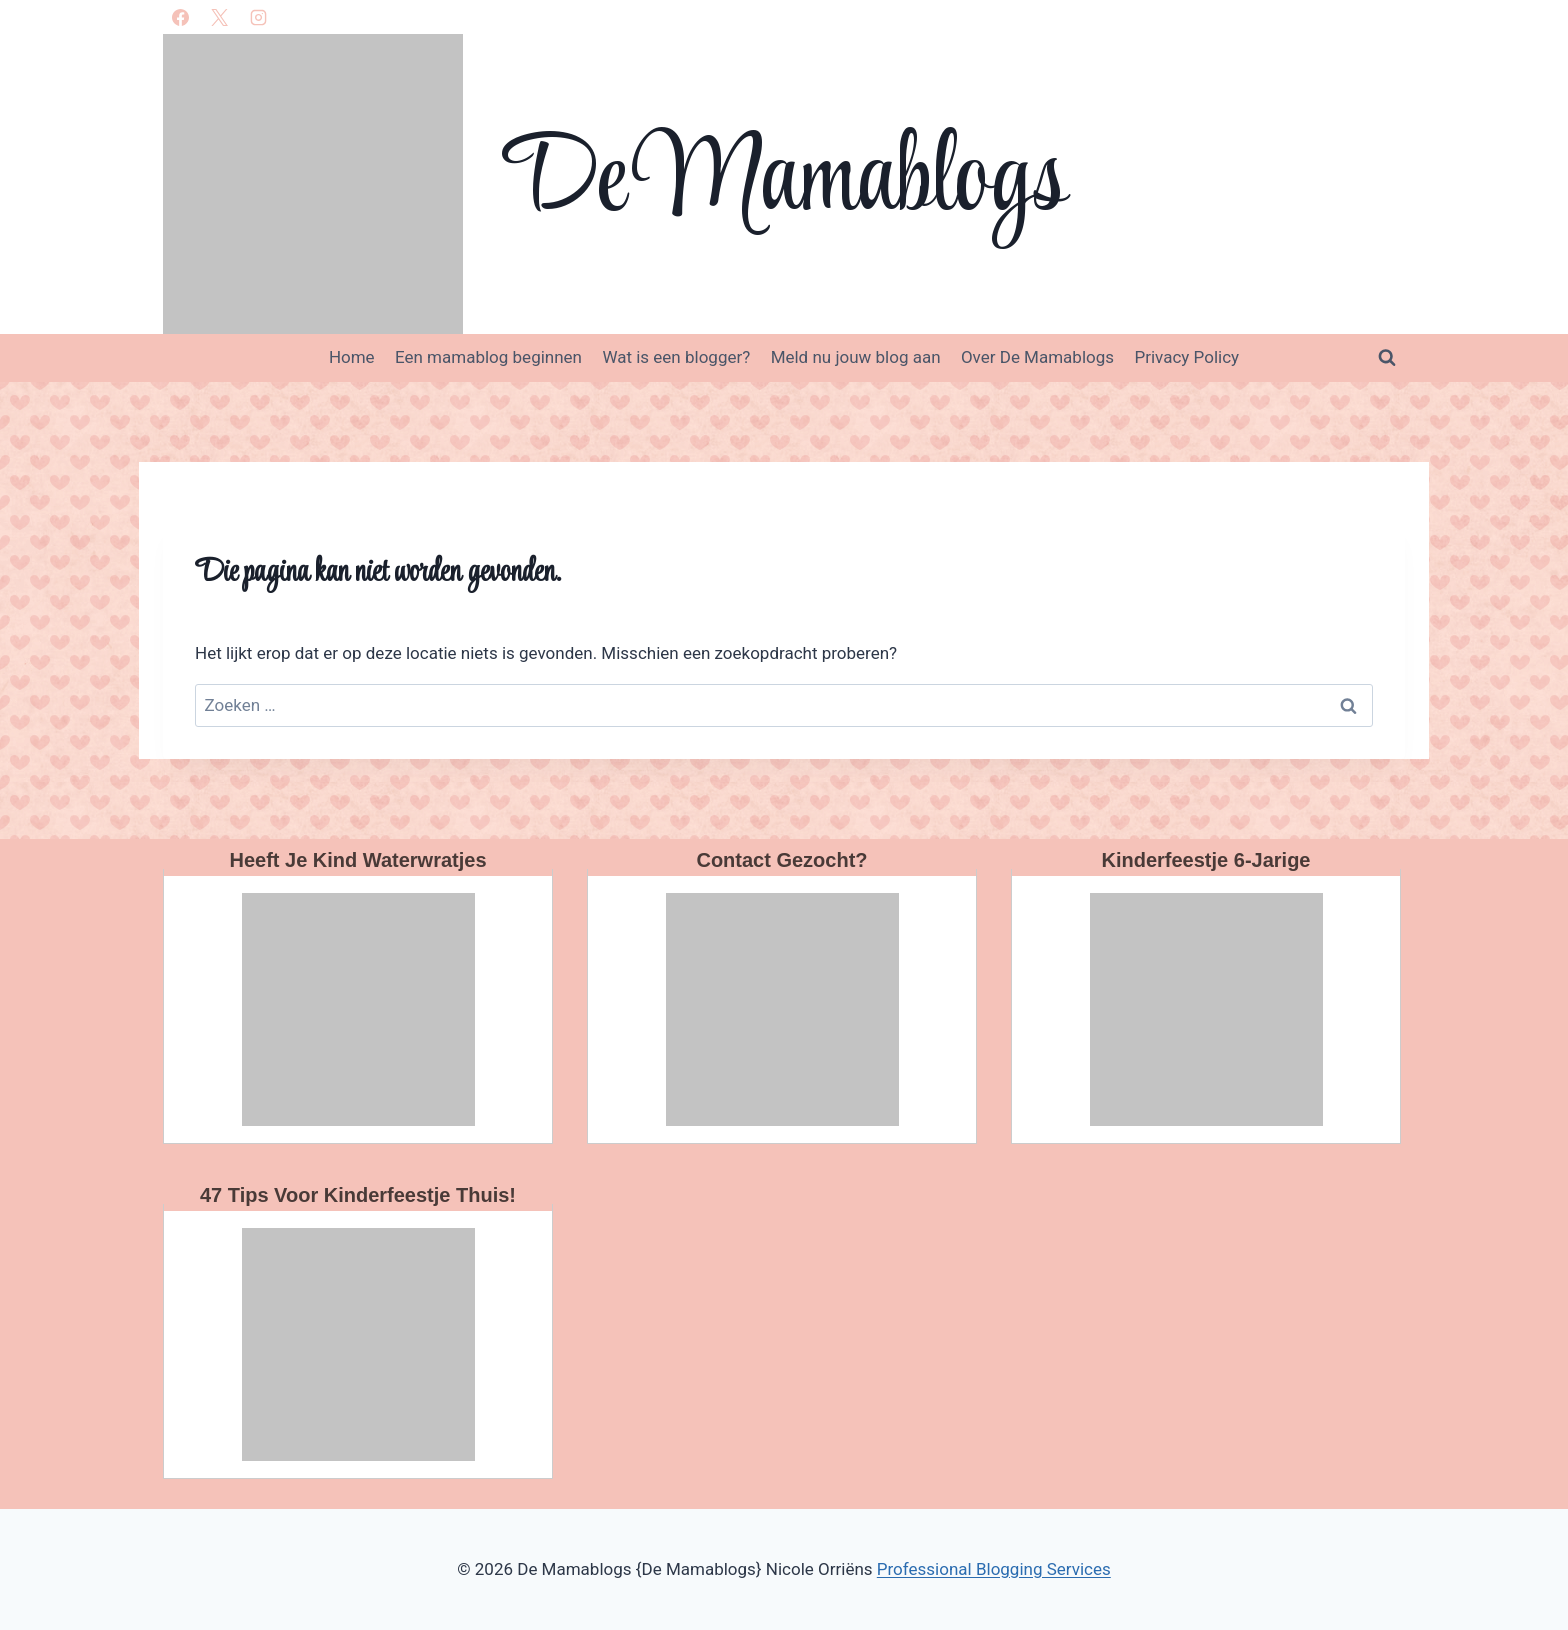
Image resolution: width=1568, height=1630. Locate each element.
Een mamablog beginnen (488, 357)
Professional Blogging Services (994, 1569)
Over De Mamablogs (1037, 357)
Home (352, 357)
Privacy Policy (1186, 357)
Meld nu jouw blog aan (856, 357)
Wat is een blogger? (676, 357)
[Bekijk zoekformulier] (1387, 358)
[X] (219, 17)
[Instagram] (258, 17)
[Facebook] (180, 17)
